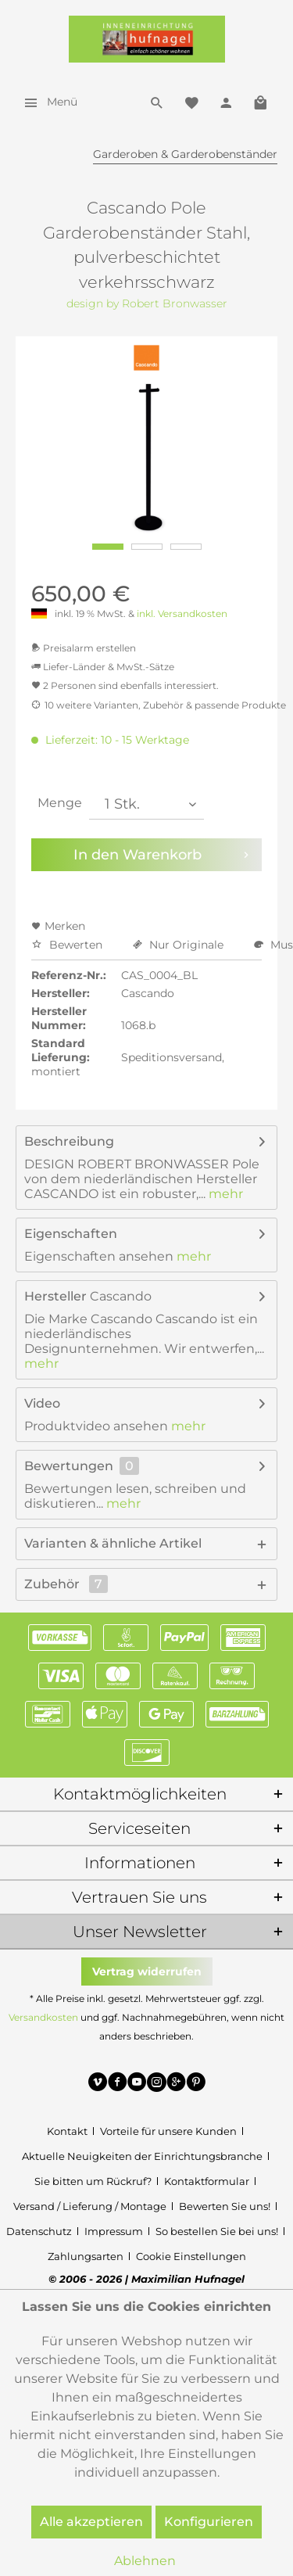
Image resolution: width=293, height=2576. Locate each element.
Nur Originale (180, 945)
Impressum (113, 2231)
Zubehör (66, 1584)
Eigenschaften (70, 1233)
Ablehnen (145, 2560)
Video (42, 1403)
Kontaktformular (206, 2181)
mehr (224, 1193)
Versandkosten (43, 2017)
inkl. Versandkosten (182, 613)
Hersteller (55, 1296)
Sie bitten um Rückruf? (93, 2181)
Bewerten (68, 945)
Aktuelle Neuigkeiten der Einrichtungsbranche (142, 2156)
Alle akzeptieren (91, 2521)
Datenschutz (39, 2231)
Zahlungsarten (85, 2256)
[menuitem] (46, 101)
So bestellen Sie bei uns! (216, 2231)
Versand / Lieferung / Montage (89, 2206)
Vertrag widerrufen (147, 1971)
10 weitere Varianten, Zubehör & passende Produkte (158, 705)
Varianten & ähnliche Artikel (113, 1543)
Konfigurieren (208, 2521)
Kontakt (67, 2131)
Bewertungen (68, 1465)
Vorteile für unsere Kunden (168, 2131)
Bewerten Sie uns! (224, 2206)
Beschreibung (69, 1141)
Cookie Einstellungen (191, 2256)
